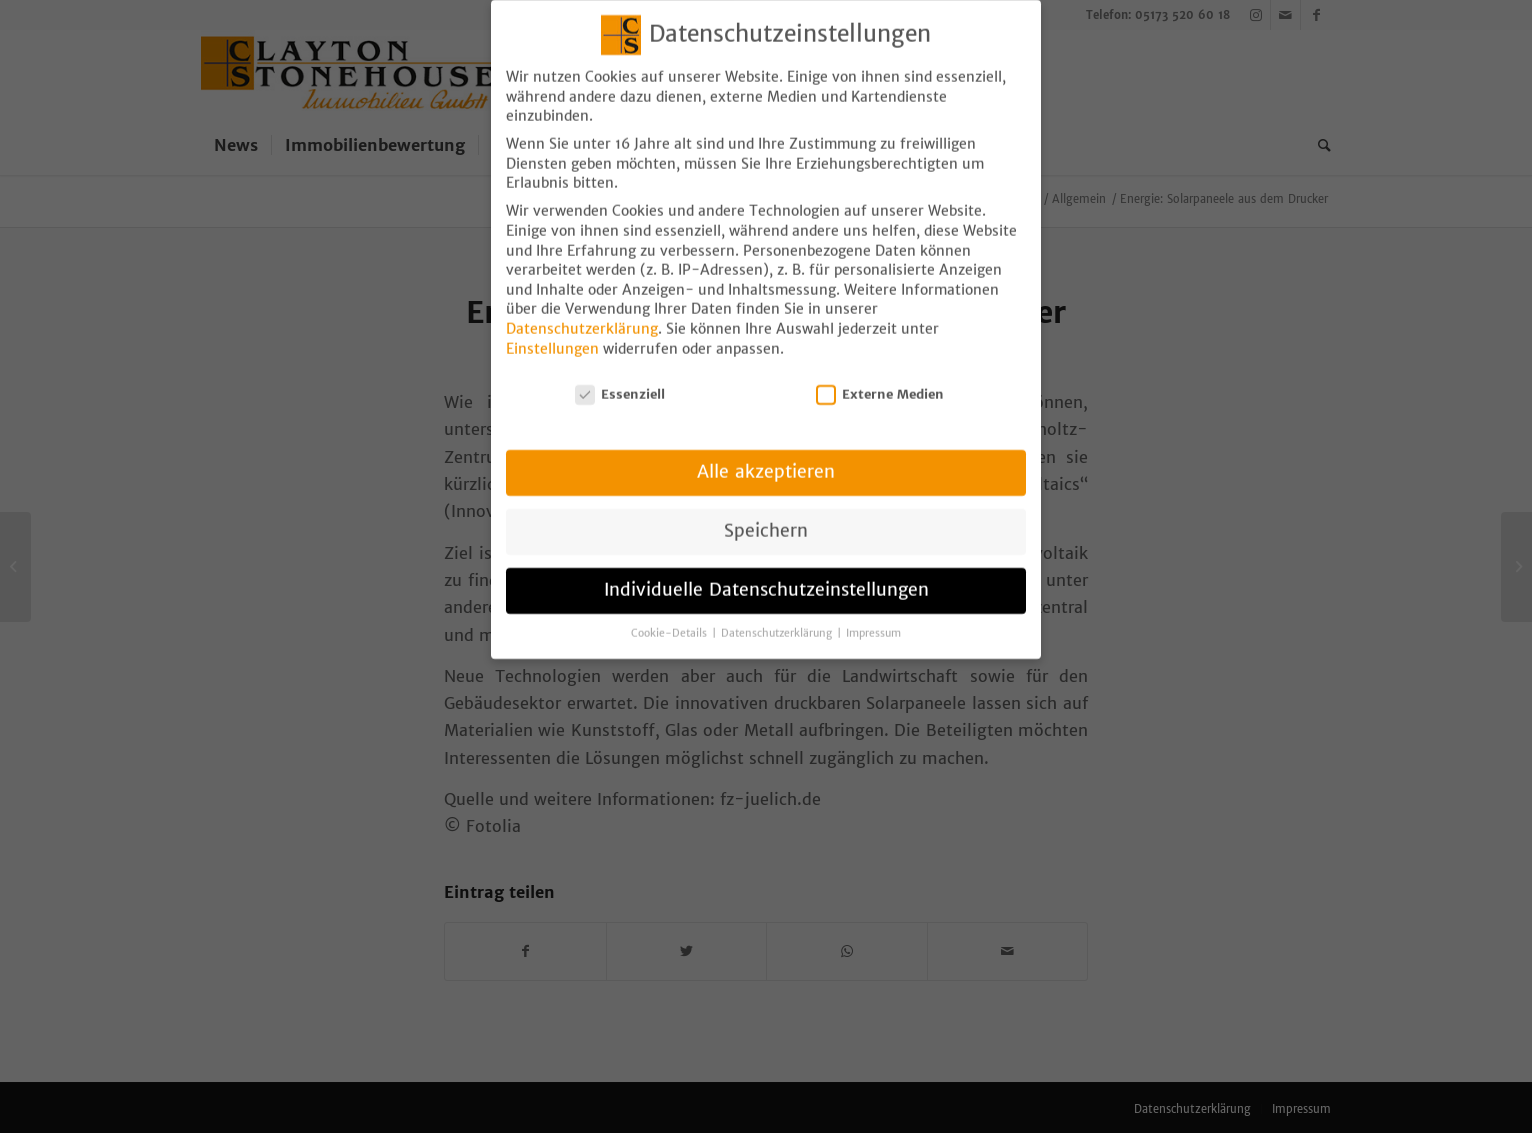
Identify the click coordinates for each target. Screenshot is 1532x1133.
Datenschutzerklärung (582, 310)
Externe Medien (880, 375)
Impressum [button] (873, 614)
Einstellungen (552, 330)
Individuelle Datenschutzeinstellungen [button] (766, 571)
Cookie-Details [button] (670, 614)
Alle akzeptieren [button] (766, 453)
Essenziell (620, 375)
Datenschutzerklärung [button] (778, 614)
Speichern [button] (766, 512)
